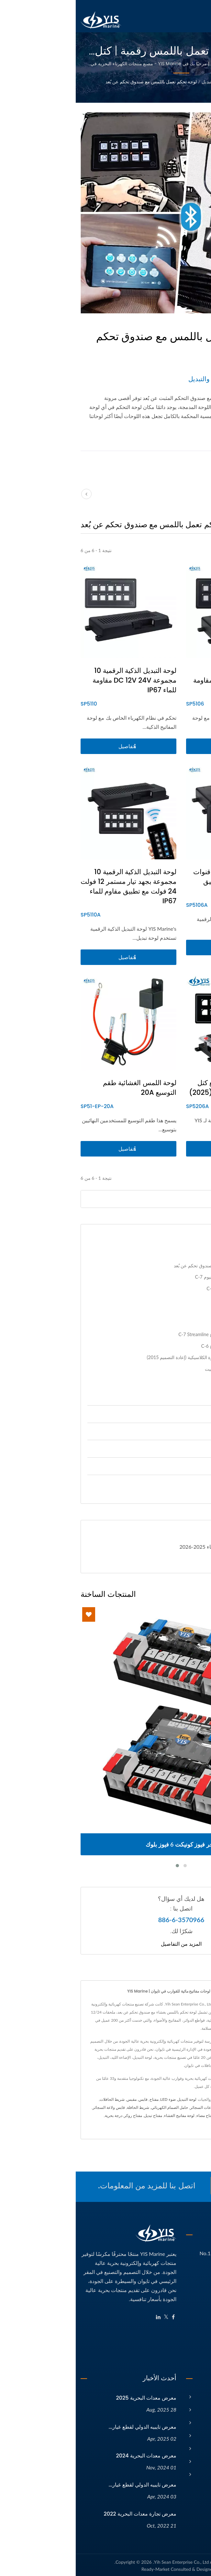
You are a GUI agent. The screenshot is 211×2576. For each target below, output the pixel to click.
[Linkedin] (82, 2315)
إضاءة (183, 1466)
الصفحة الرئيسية (188, 2395)
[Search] (90, 1199)
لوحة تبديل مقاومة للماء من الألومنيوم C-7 (159, 1277)
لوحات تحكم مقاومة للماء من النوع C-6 (162, 1346)
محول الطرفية (187, 2115)
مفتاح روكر (57, 2115)
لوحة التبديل (111, 2099)
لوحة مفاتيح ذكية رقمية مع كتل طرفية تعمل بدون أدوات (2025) (159, 1087)
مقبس (56, 2099)
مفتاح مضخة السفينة (157, 2115)
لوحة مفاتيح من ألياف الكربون (171, 1300)
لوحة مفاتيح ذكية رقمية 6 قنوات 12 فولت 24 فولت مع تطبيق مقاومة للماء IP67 (161, 881)
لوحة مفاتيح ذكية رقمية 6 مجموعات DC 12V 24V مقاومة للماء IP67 (161, 680)
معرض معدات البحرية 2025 (70, 2396)
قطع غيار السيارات (170, 1483)
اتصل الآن (170, 2186)
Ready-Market (80, 2567)
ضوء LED (92, 2099)
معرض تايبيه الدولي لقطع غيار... (67, 2425)
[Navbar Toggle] (200, 20)
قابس (67, 2099)
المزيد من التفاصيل (105, 1944)
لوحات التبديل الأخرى (179, 1380)
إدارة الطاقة (177, 1414)
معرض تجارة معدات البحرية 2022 (64, 2512)
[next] (200, 494)
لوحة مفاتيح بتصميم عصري (174, 1311)
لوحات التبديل (138, 81)
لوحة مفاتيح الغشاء (103, 2115)
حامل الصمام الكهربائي (93, 2107)
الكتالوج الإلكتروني (186, 2459)
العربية (200, 5)
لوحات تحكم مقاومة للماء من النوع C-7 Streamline (151, 1334)
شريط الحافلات (36, 2099)
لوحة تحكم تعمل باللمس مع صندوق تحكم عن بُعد (75, 81)
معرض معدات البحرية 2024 (70, 2454)
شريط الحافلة (62, 2107)
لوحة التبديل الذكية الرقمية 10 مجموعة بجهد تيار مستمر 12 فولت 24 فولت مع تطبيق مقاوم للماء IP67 (53, 886)
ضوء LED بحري (165, 2107)
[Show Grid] (189, 523)
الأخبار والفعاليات (188, 2434)
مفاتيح (183, 1448)
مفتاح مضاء (130, 2115)
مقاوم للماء (190, 2123)
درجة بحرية (38, 2115)
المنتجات (196, 2421)
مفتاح (78, 2099)
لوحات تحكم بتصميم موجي (174, 1323)
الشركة (198, 2408)
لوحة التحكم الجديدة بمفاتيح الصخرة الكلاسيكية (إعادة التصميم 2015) (135, 1357)
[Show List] (181, 523)
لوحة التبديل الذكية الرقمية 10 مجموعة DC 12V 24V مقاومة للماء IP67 (59, 680)
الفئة (160, 81)
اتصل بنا (197, 2472)
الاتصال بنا (152, 2123)
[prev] (11, 494)
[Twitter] (90, 2315)
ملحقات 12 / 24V (170, 1431)
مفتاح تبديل (77, 2115)
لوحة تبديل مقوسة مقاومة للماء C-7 (165, 1288)
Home (175, 81)
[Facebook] (97, 2315)
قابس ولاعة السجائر (33, 2107)
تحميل (185, 1562)
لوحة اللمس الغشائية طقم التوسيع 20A (64, 1087)
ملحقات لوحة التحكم (180, 1392)
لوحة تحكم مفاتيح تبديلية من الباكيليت (164, 1369)
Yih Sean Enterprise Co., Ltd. (105, 2560)
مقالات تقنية (193, 2447)
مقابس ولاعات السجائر (132, 2107)
